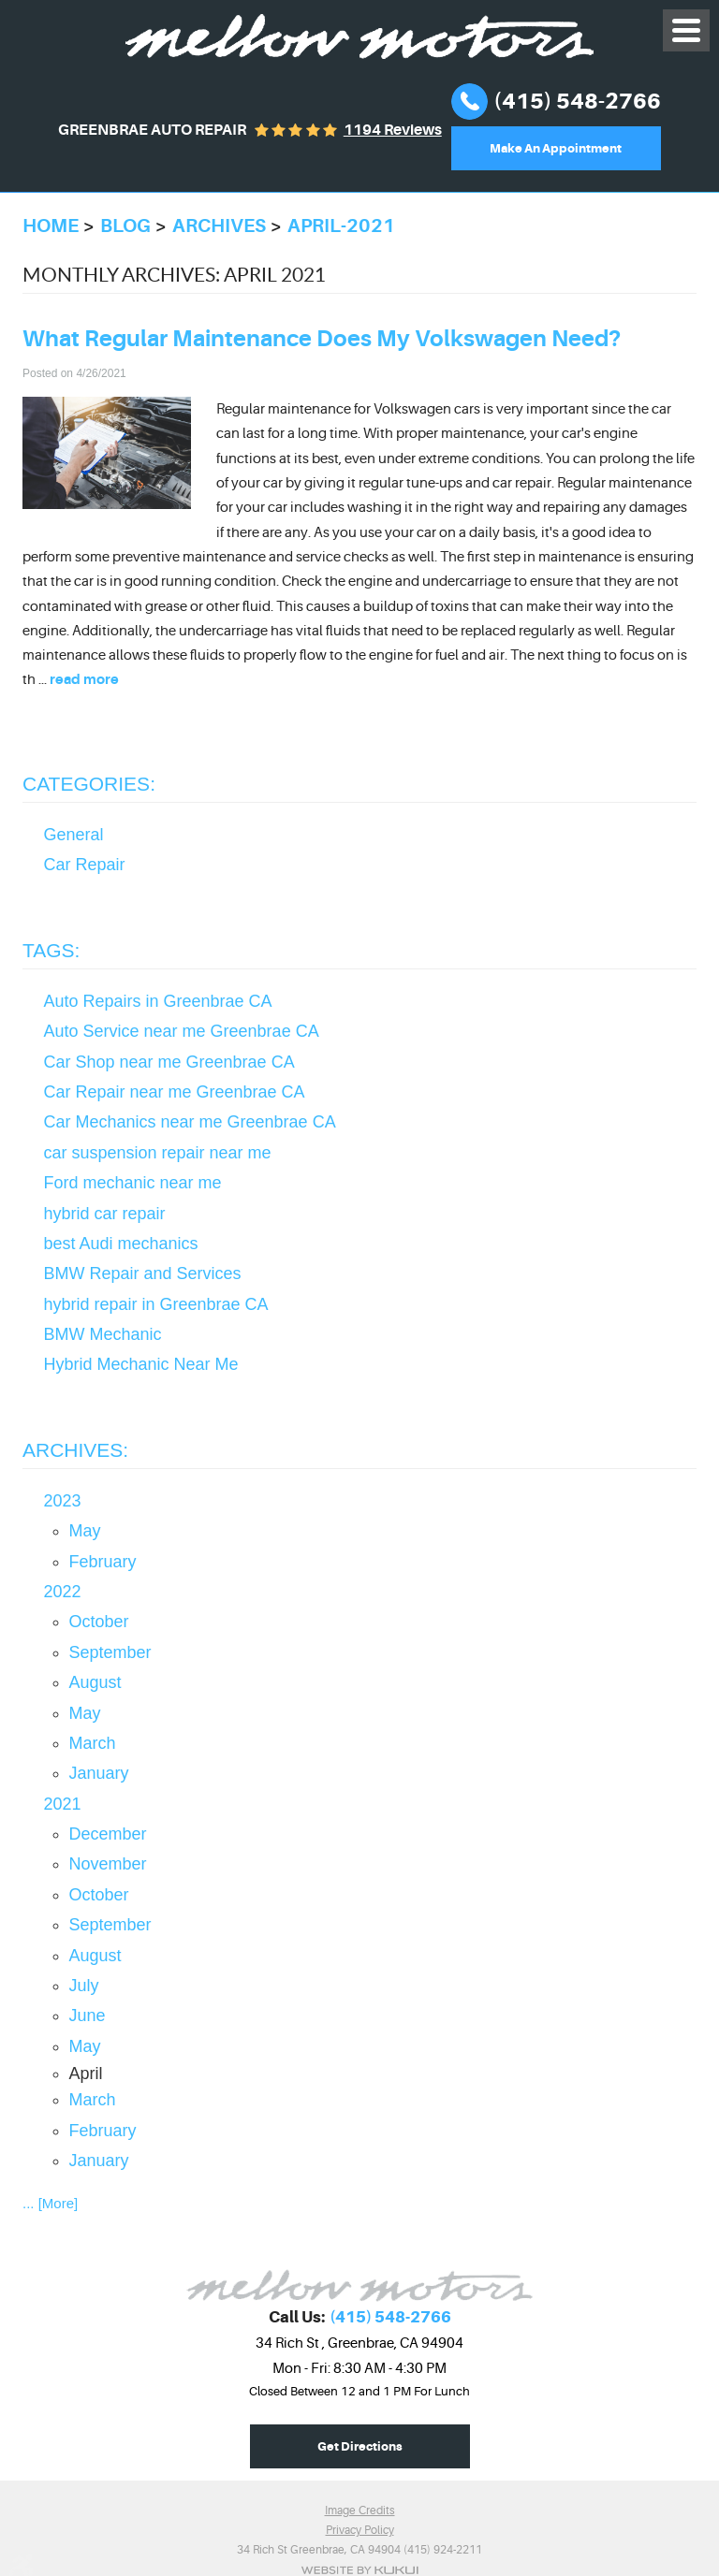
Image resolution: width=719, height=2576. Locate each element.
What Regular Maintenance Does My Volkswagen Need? (321, 339)
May (85, 1530)
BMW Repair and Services (143, 1273)
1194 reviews (393, 130)
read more (84, 679)
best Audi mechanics (121, 1243)
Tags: (51, 950)
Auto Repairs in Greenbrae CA (158, 1001)
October (99, 1621)
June (87, 2015)
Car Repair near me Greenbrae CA (174, 1092)
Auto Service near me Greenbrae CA (181, 1031)
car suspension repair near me (157, 1152)
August (95, 1682)
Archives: (75, 1450)
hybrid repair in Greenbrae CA (156, 1304)
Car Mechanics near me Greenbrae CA (190, 1122)
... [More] (50, 2203)
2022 (62, 1591)
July (84, 1985)
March (92, 1743)
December (108, 1834)
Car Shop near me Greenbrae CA (169, 1062)
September (110, 1652)
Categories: (88, 783)
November (108, 1864)
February (103, 1561)
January (99, 1773)
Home (50, 226)
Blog (125, 226)
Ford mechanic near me (133, 1182)
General (74, 834)
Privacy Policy (360, 2530)
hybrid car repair (105, 1213)
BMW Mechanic (103, 1334)
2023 (62, 1501)
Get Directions (360, 2446)
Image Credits (360, 2510)
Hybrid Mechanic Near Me (141, 1364)
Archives (219, 226)
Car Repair (84, 864)
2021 (62, 1804)
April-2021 (341, 226)
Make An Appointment (556, 148)
